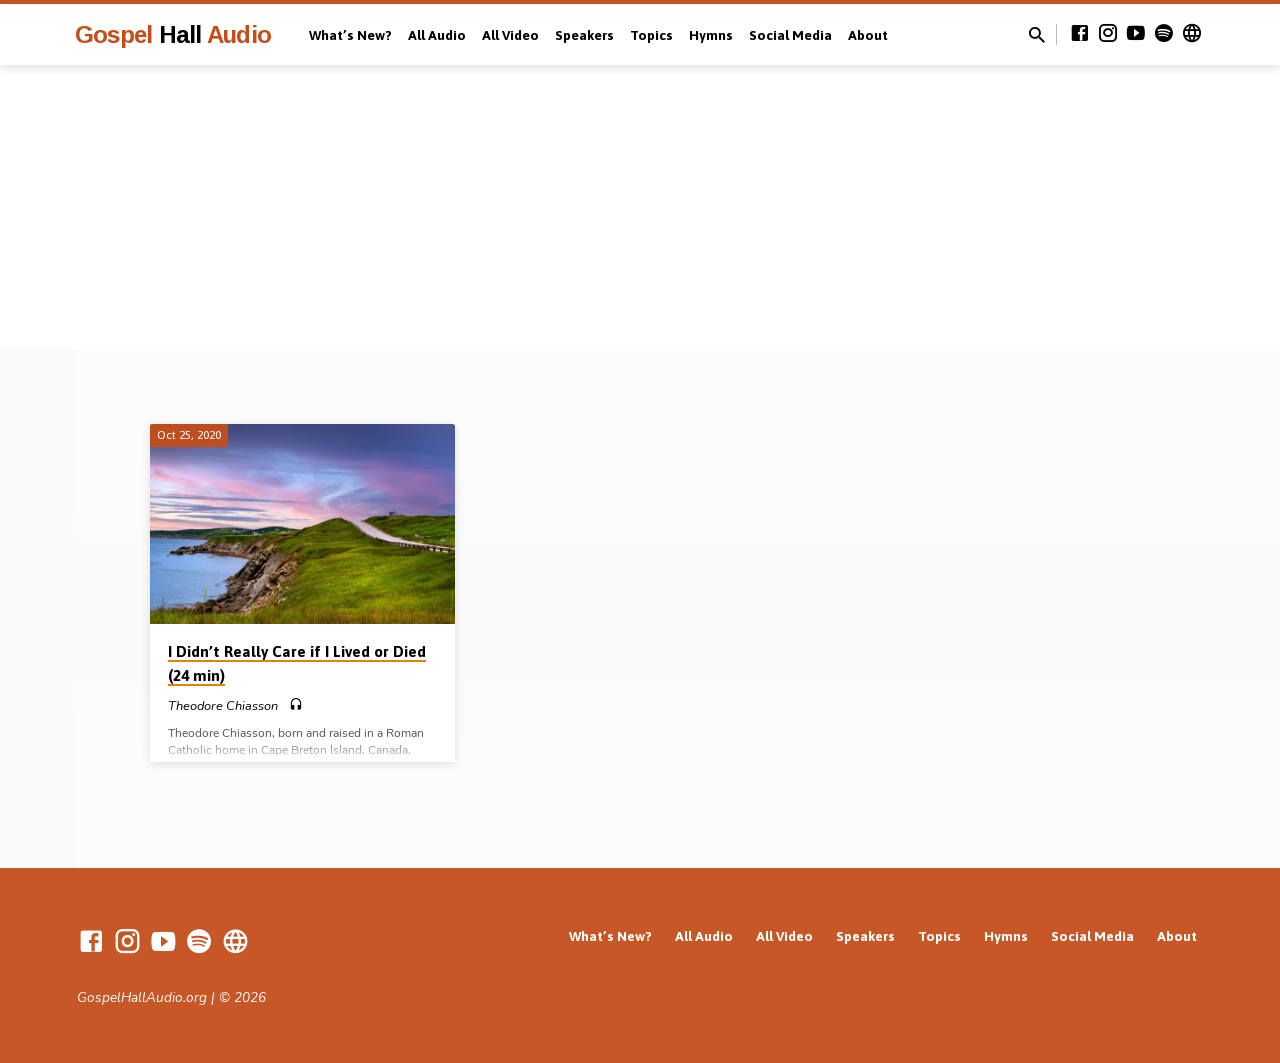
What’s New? (350, 35)
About (868, 35)
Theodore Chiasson (223, 706)
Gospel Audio (173, 34)
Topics (651, 35)
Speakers (584, 35)
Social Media (790, 35)
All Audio (437, 35)
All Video (510, 35)
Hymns (711, 35)
